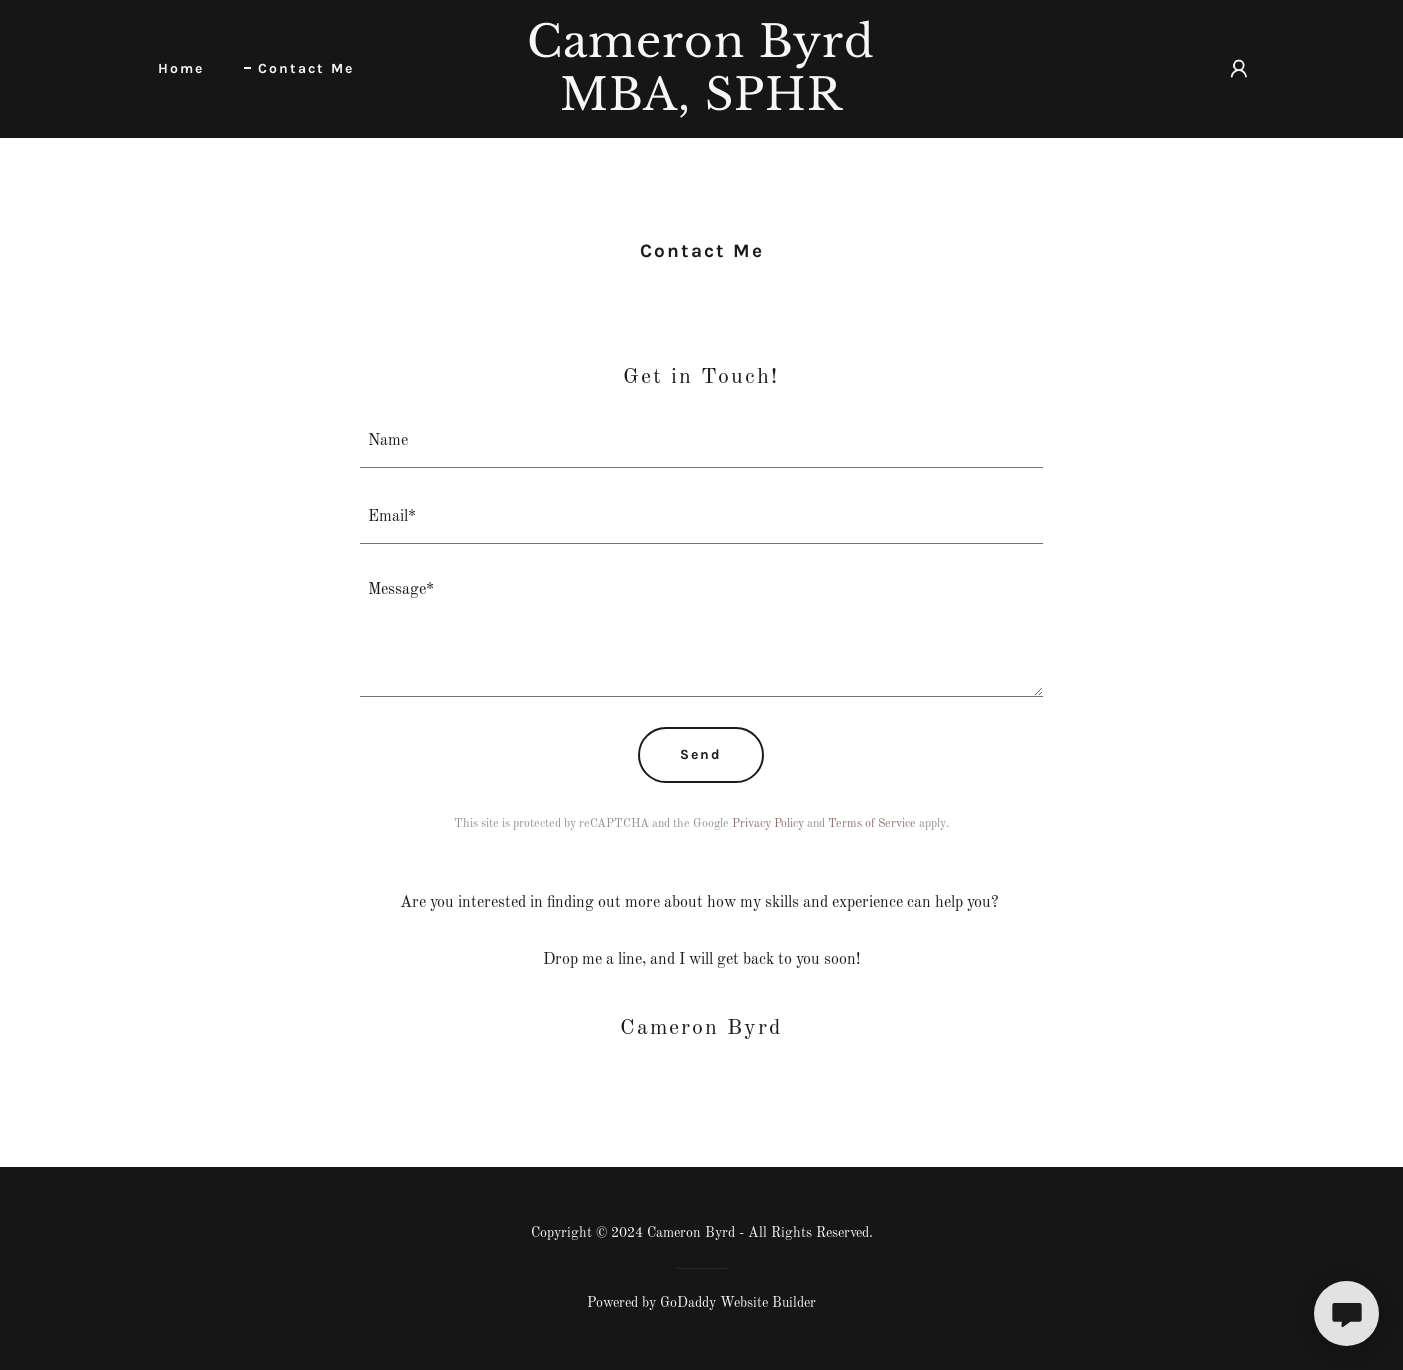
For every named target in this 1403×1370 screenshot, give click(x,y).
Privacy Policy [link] (768, 824)
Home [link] (181, 68)
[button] (1239, 69)
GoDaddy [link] (688, 1303)
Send (701, 754)
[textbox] (701, 442)
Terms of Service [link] (872, 824)
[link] (702, 106)
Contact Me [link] (306, 68)
